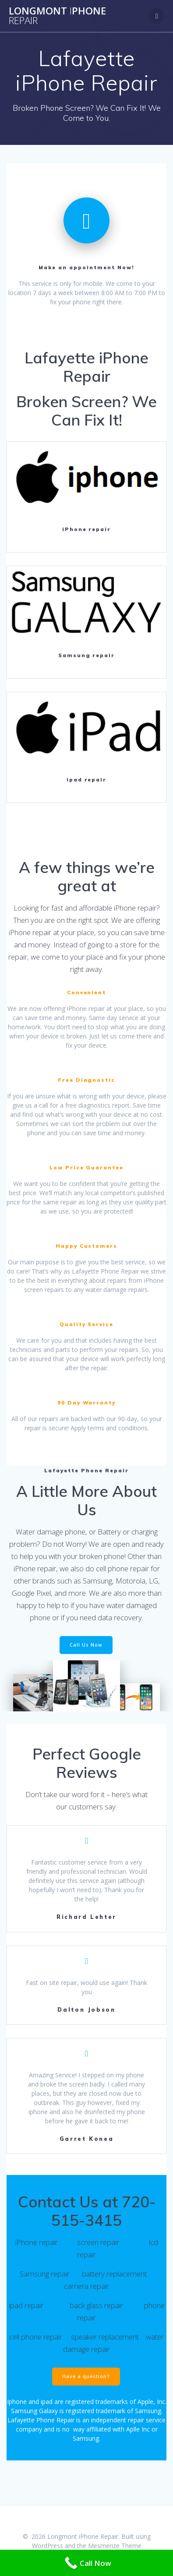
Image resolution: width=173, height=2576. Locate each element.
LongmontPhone (57, 16)
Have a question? (86, 2376)
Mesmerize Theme (114, 2545)
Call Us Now (86, 1645)
